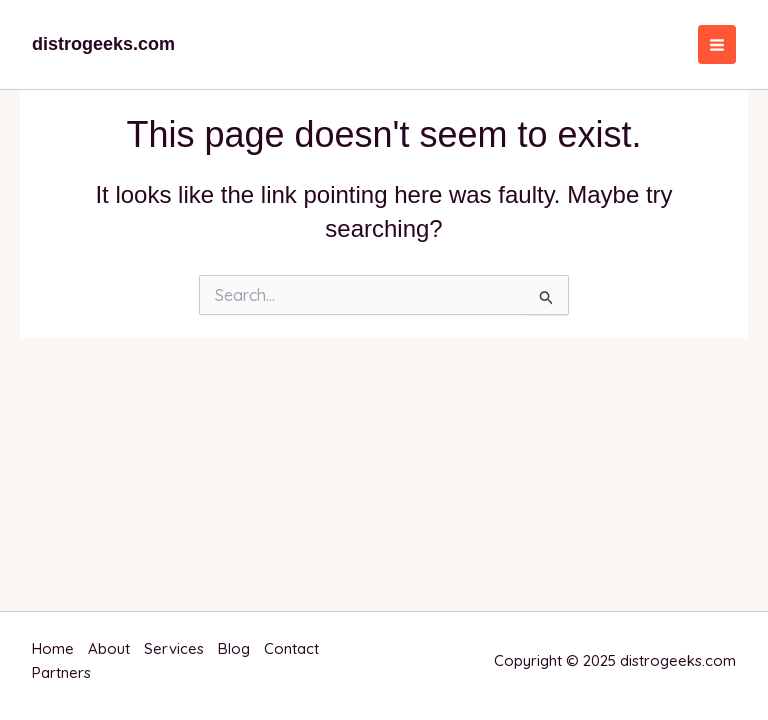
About (109, 648)
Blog (234, 648)
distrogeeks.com (103, 44)
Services (174, 648)
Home (53, 648)
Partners (61, 672)
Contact (291, 648)
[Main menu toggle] (717, 44)
